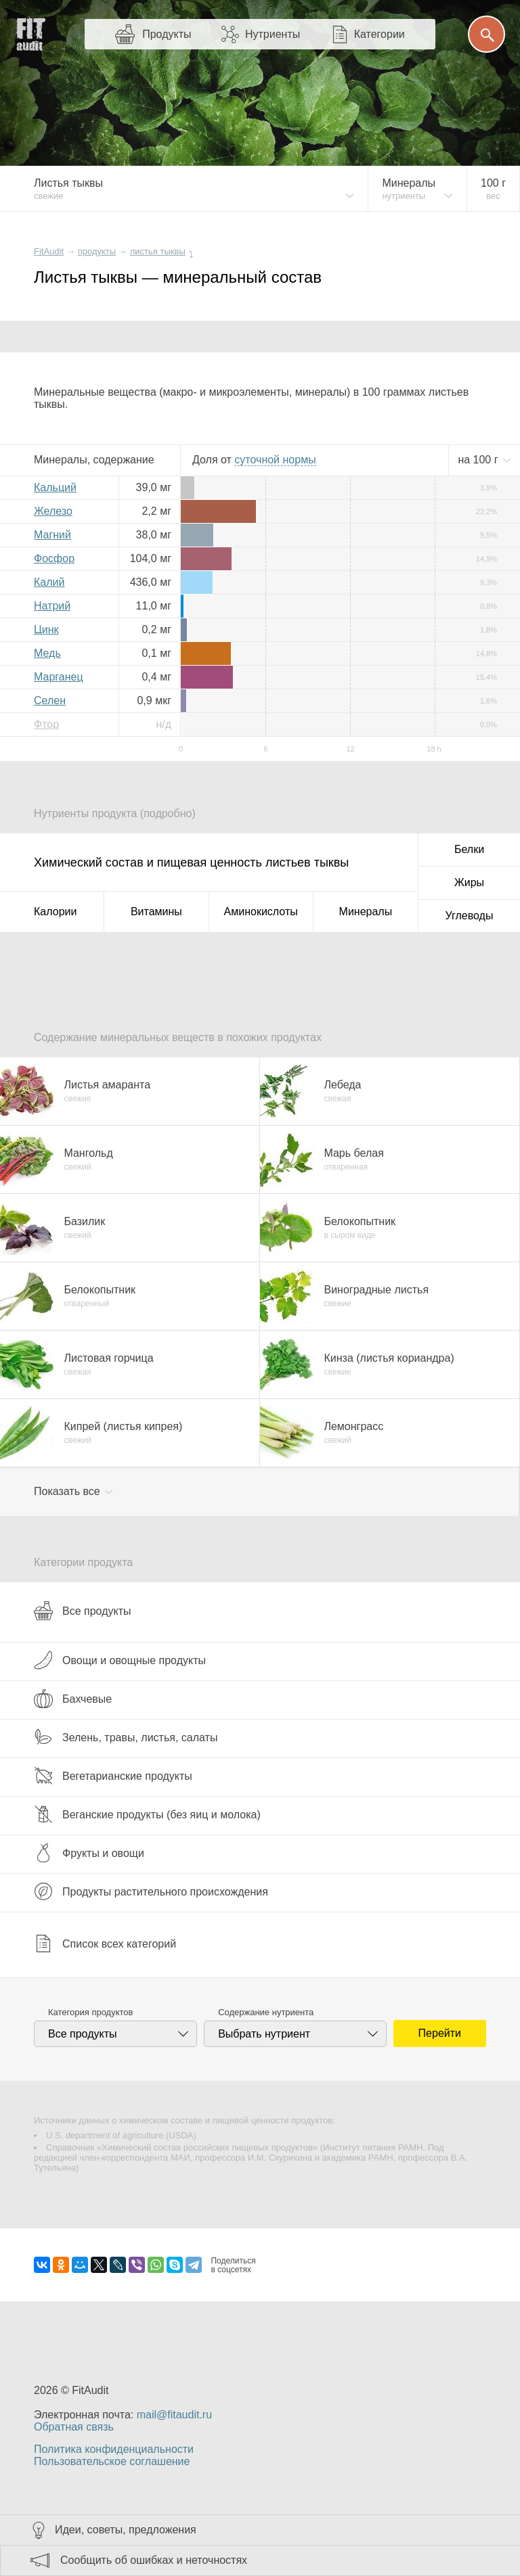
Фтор (46, 724)
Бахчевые (73, 1698)
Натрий (52, 606)
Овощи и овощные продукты (120, 1660)
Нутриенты (272, 34)
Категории (379, 34)
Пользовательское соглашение (112, 2461)
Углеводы (470, 915)
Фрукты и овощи (89, 1852)
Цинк (46, 629)
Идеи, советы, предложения (125, 2529)
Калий (49, 582)
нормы (275, 459)
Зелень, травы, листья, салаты (125, 1737)
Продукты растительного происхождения (151, 1891)
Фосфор (54, 558)
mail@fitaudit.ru (174, 2414)
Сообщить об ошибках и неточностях (153, 2560)
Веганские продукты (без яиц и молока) (147, 1814)
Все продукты (82, 1610)
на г (479, 459)
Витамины (156, 911)
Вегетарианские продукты (113, 1775)
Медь (47, 653)
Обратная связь (74, 2427)
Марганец (58, 677)
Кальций (55, 487)
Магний (52, 534)
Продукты (166, 34)
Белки (469, 849)
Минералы (366, 911)
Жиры (469, 882)
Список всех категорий (105, 1943)
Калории (55, 911)
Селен (50, 700)
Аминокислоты (261, 911)
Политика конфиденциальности (114, 2449)
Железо (53, 511)
